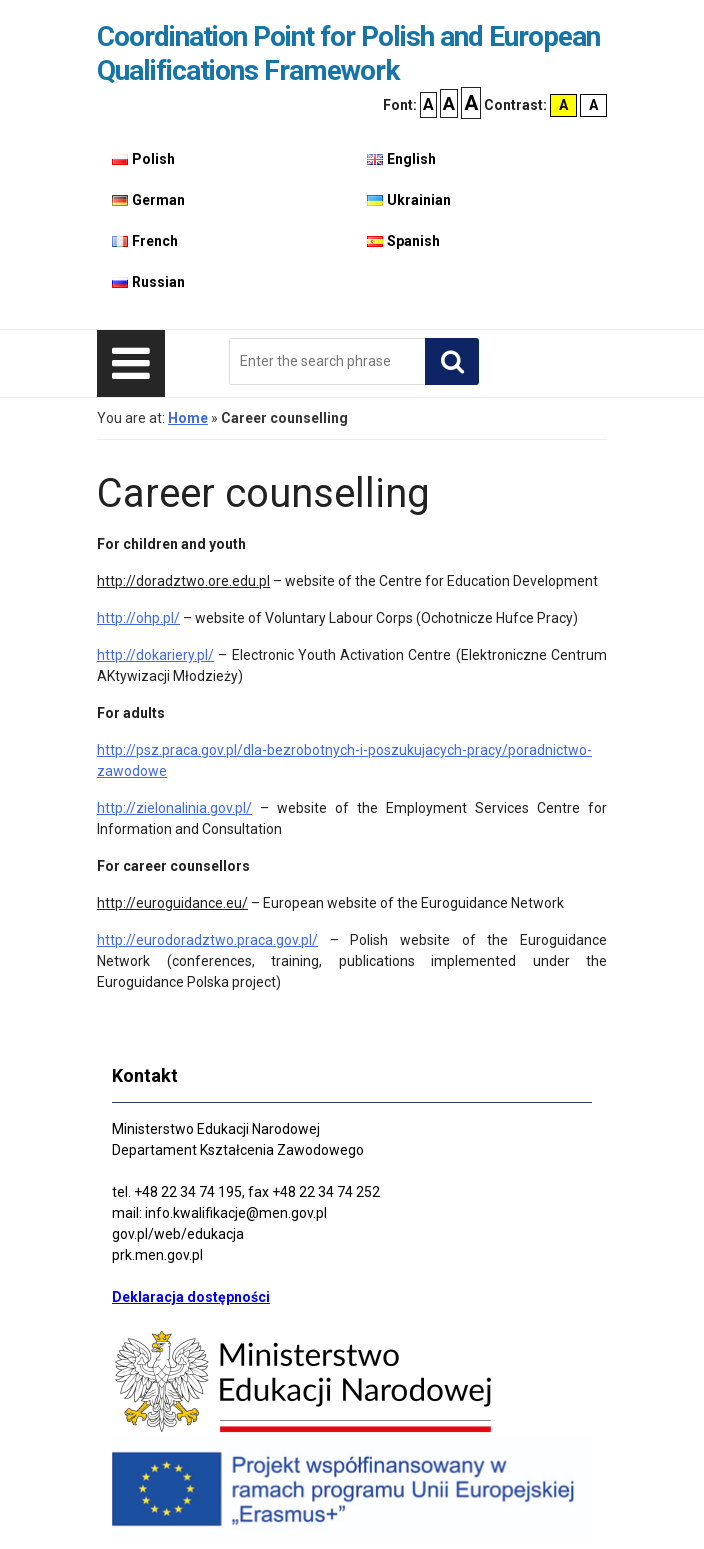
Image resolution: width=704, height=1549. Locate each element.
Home (188, 418)
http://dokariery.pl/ (155, 655)
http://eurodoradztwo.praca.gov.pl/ (207, 940)
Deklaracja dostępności (191, 1297)
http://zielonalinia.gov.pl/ (174, 808)
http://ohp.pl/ (138, 618)
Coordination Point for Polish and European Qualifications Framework (348, 53)
